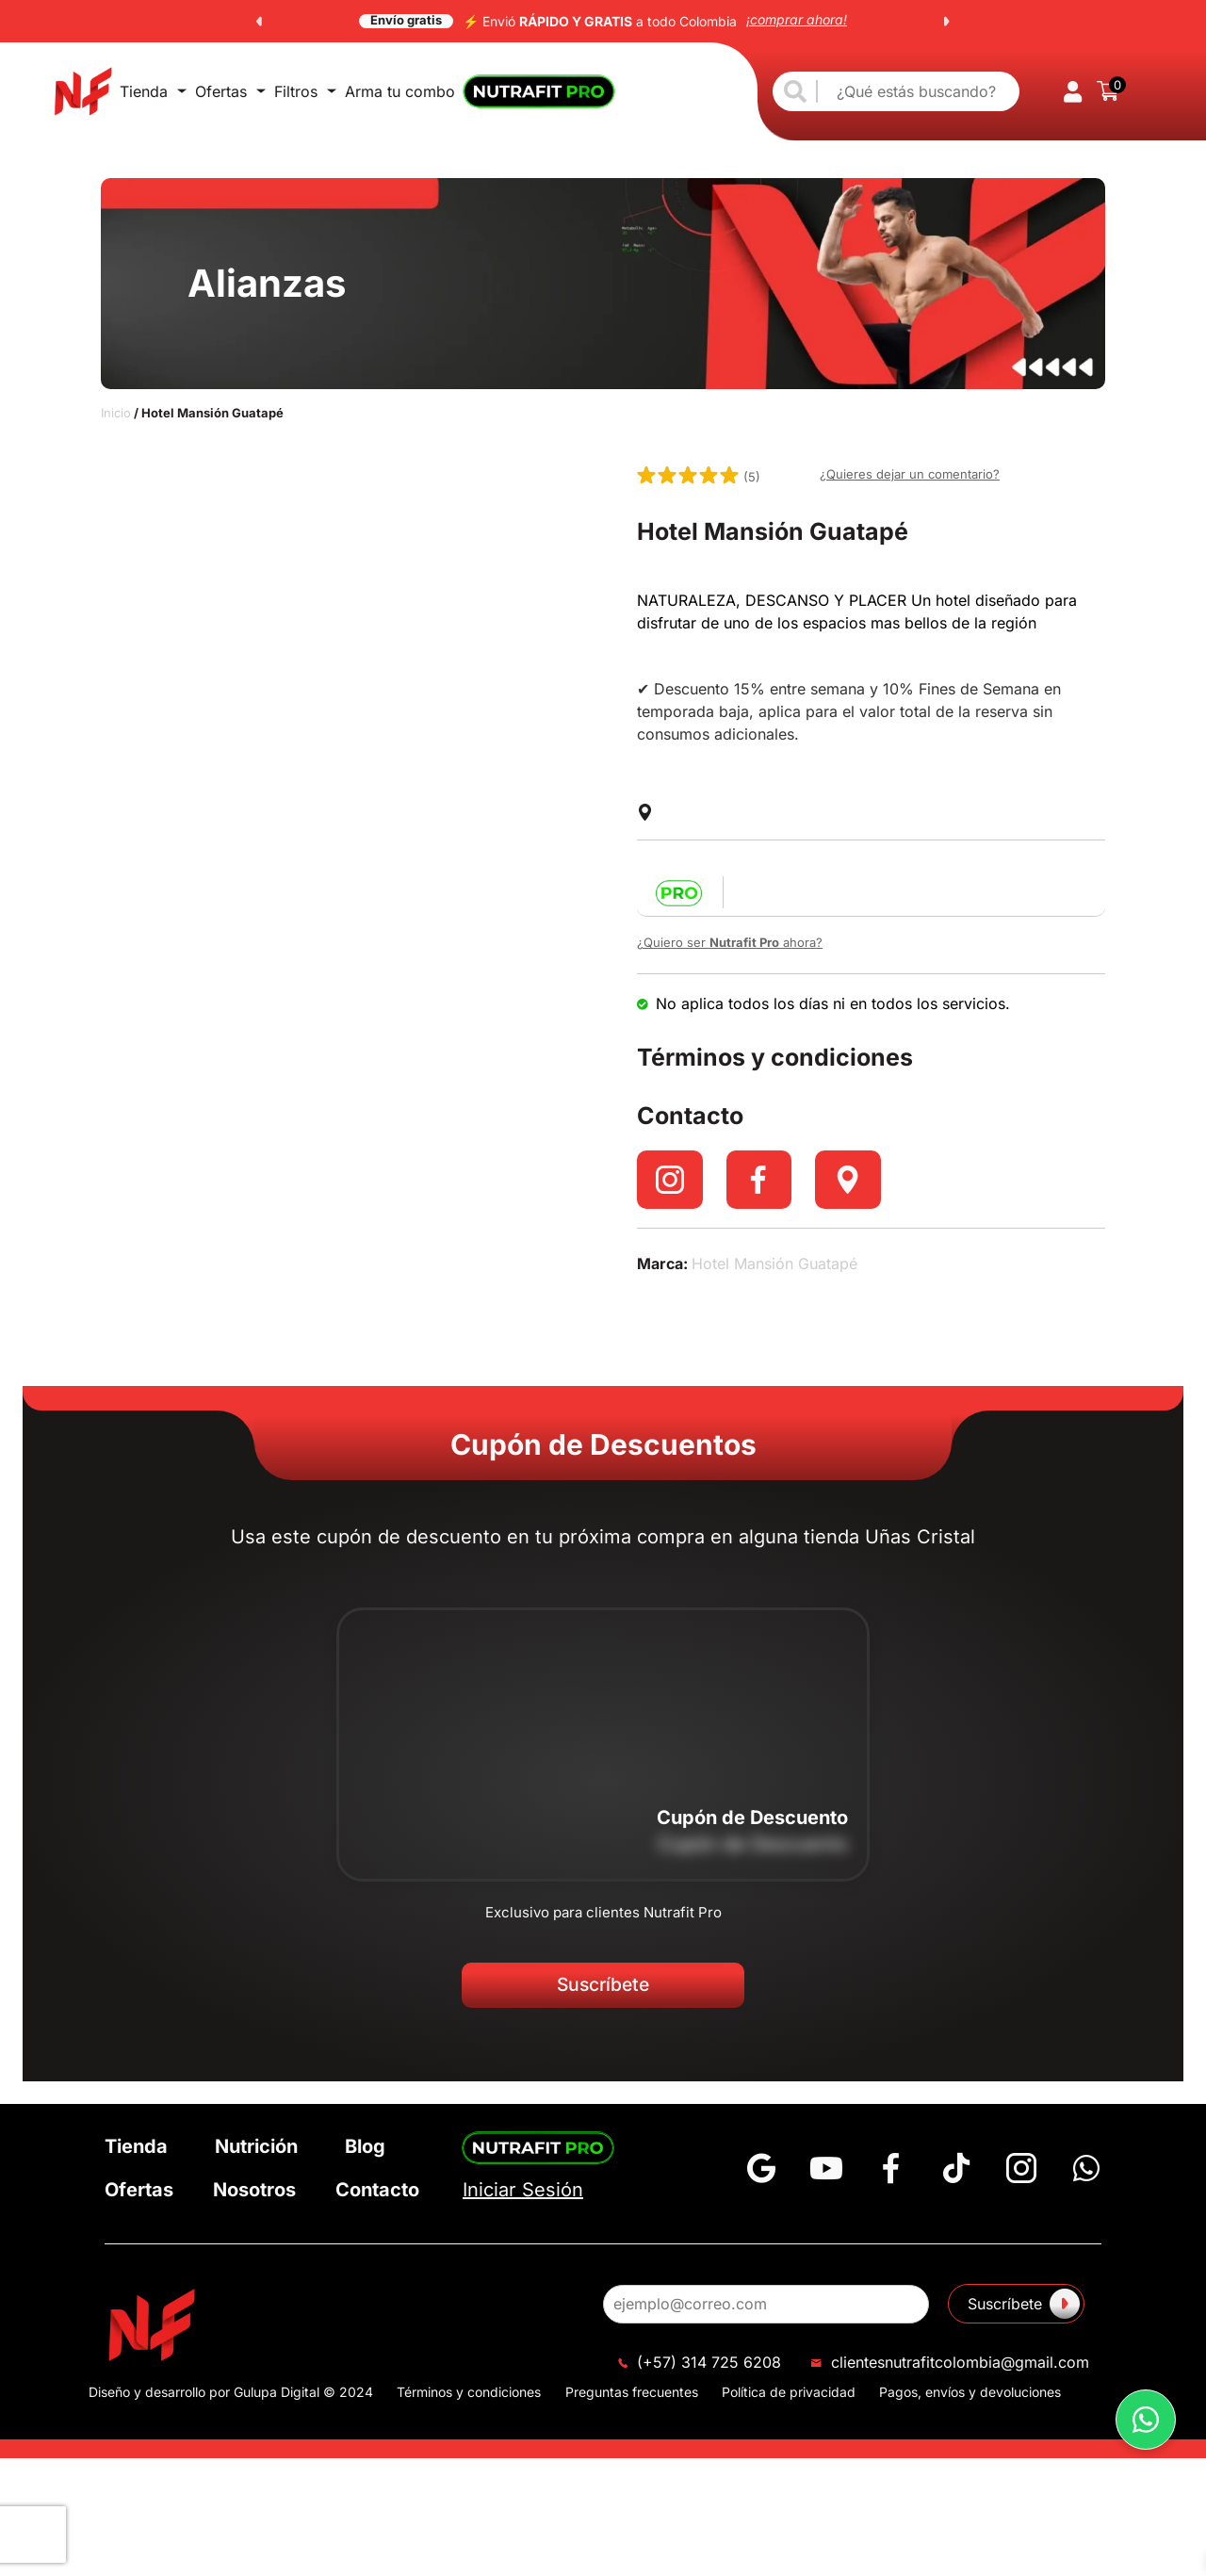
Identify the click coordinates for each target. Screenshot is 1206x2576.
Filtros (305, 91)
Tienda (153, 91)
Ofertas (230, 91)
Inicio (116, 412)
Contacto (377, 2198)
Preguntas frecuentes (631, 2400)
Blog (365, 2155)
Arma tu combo (400, 91)
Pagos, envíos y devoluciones (970, 2400)
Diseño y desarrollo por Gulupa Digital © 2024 (231, 2400)
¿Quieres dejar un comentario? (910, 473)
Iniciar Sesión (523, 2199)
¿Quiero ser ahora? (730, 942)
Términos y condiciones (469, 2400)
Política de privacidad (789, 2400)
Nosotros (254, 2198)
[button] (259, 21)
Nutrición (256, 2155)
